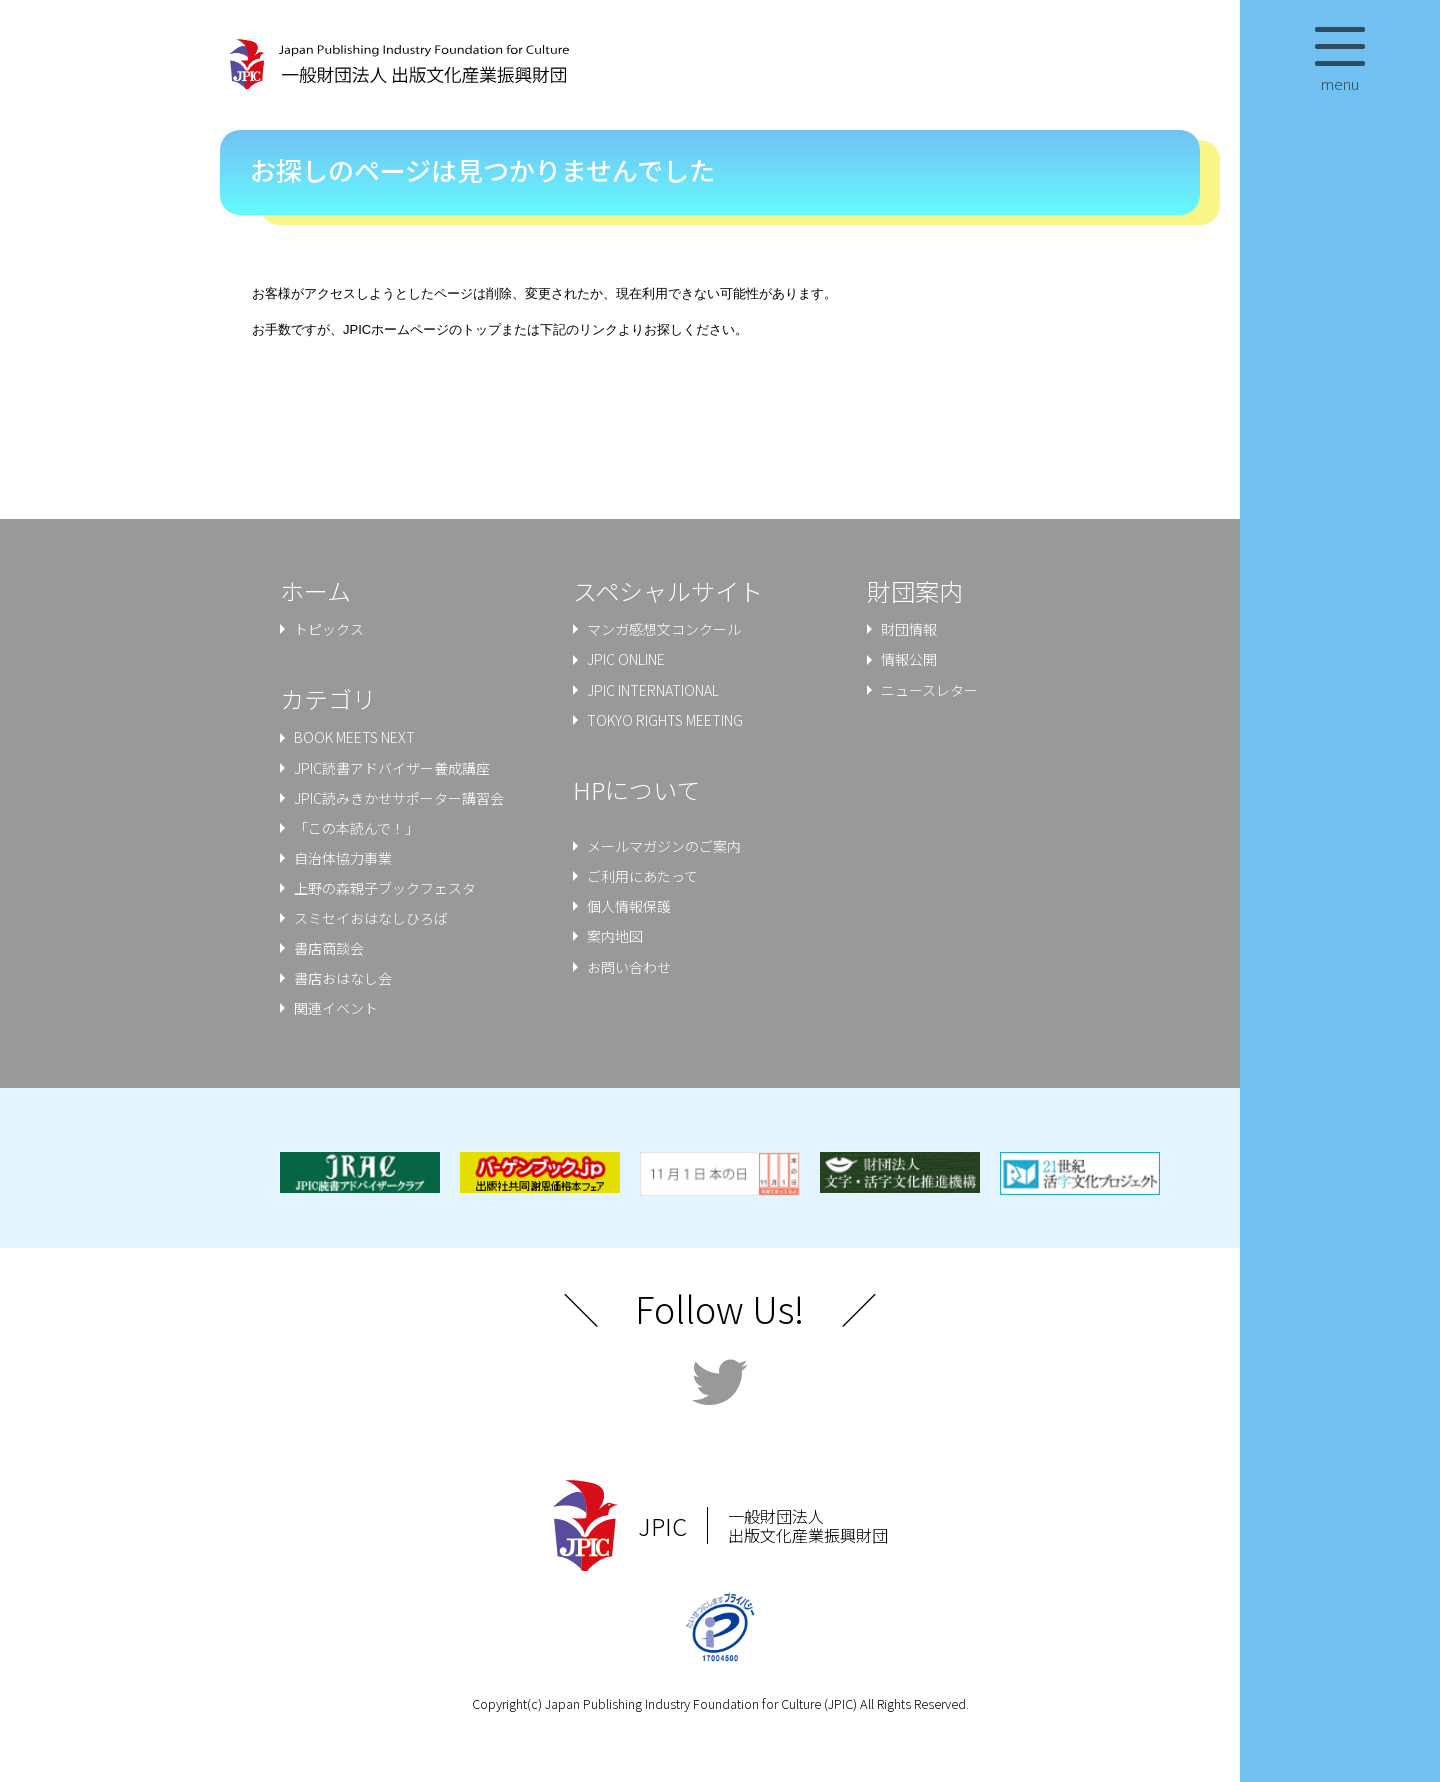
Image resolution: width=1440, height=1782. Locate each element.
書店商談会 (329, 948)
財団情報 (909, 629)
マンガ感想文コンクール (664, 629)
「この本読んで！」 (356, 828)
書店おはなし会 (343, 978)
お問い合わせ (629, 967)
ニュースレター (929, 690)
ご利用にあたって (642, 876)
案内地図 (615, 936)
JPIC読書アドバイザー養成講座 (392, 768)
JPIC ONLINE (626, 660)
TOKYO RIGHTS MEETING (665, 720)
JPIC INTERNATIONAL (653, 690)
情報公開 (909, 660)
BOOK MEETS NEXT (354, 738)
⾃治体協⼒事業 (343, 858)
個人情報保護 (629, 906)
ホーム (315, 590)
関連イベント (336, 1008)
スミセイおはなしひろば (371, 918)
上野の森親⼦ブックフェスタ (385, 888)
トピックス (329, 629)
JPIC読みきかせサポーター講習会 (399, 798)
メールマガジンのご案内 (664, 846)
